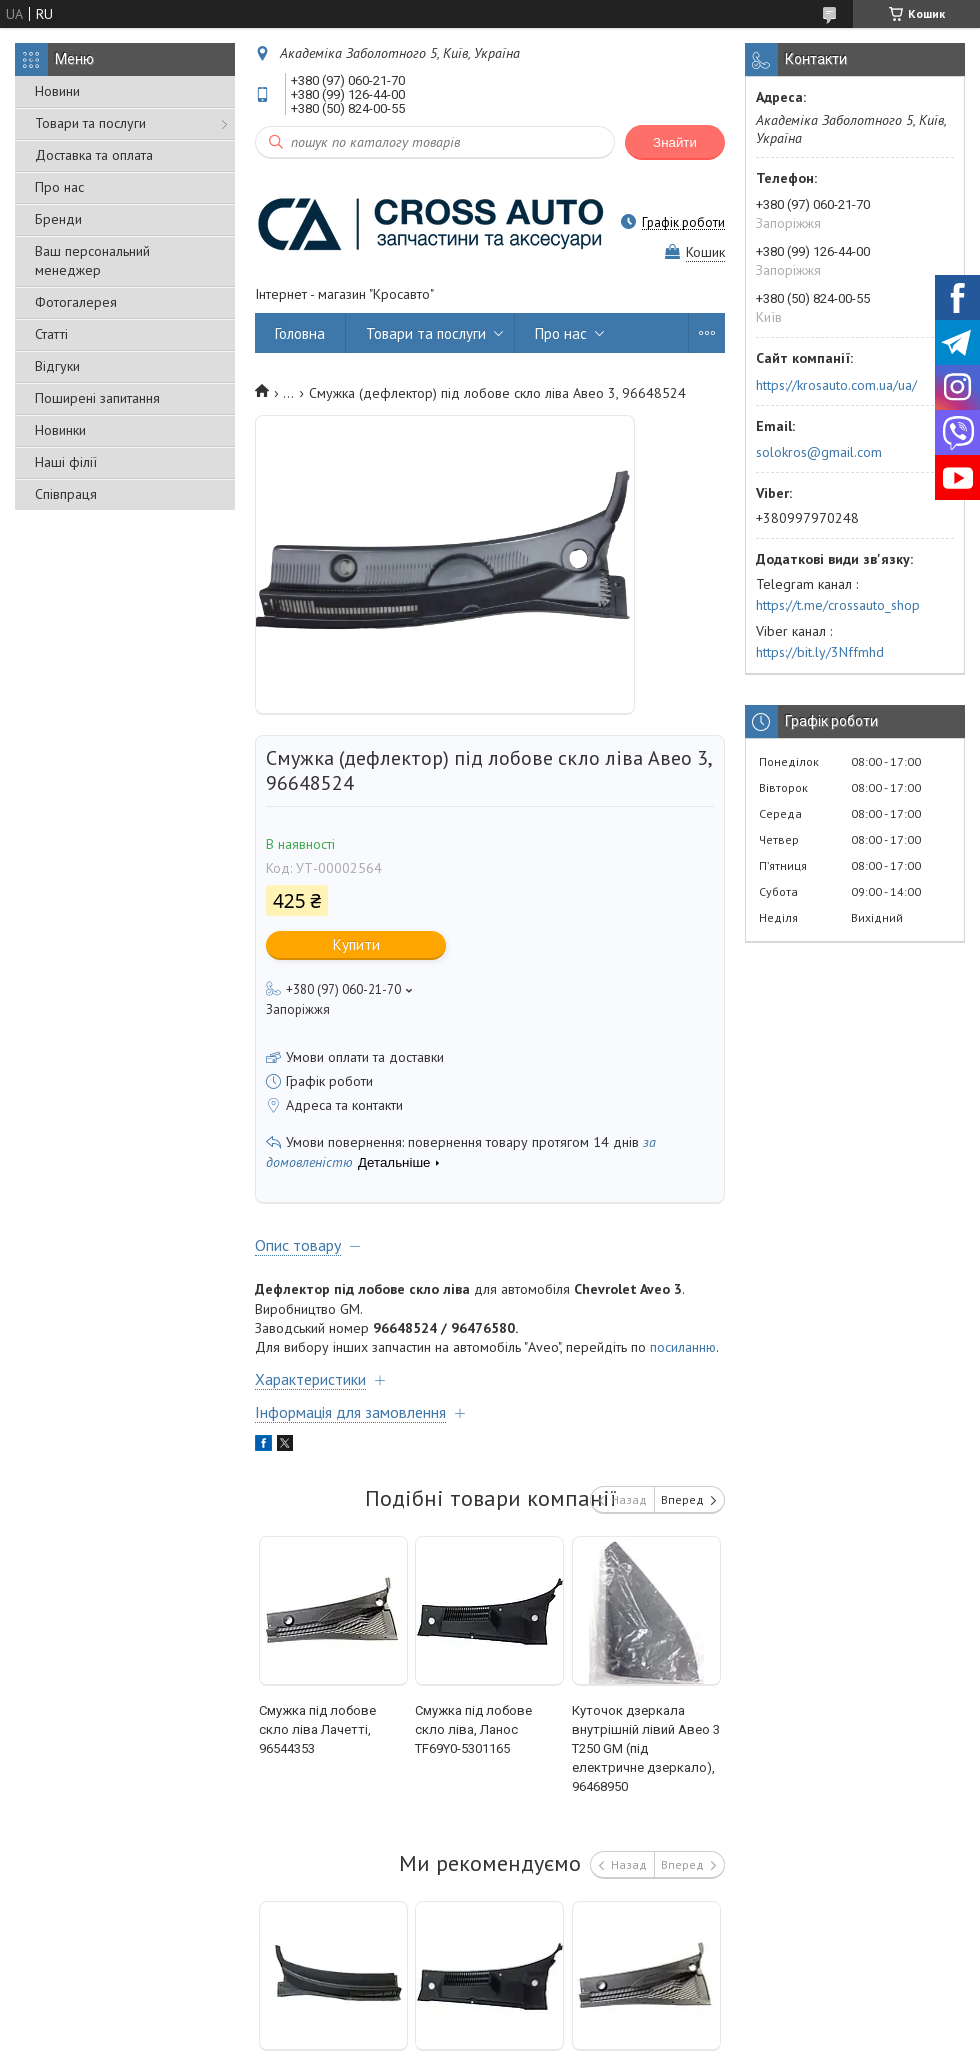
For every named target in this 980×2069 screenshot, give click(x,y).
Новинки (60, 430)
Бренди (58, 219)
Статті (51, 334)
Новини (57, 91)
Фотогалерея (76, 302)
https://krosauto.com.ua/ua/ (836, 385)
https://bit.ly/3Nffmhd (820, 652)
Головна (300, 333)
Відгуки (57, 366)
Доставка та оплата (94, 155)
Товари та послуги (90, 123)
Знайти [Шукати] (675, 142)
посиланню (683, 1347)
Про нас (59, 187)
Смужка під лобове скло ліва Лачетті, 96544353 (317, 1729)
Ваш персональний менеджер (92, 260)
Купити (356, 944)
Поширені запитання (97, 398)
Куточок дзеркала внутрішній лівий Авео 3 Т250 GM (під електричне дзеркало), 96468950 (646, 1748)
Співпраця (66, 494)
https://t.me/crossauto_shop (838, 605)
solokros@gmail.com (819, 452)
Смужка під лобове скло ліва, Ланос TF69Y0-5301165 (473, 1729)
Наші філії (66, 462)
